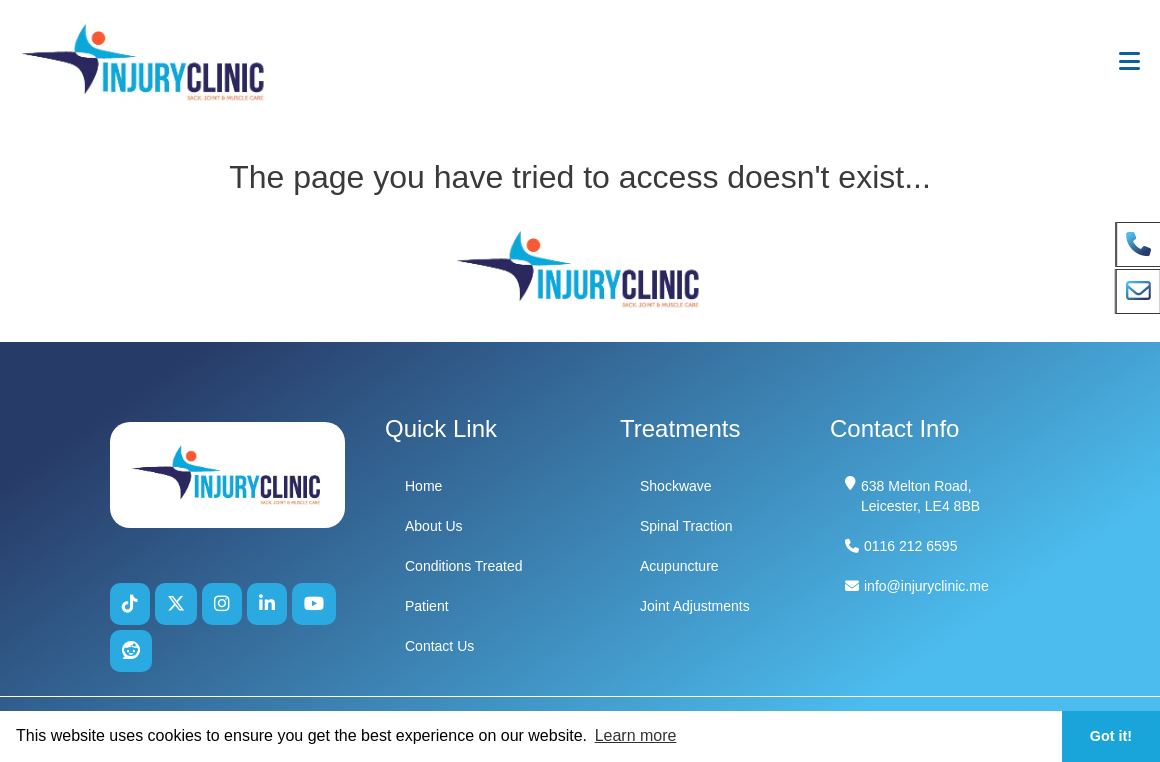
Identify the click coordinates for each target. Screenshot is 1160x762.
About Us (434, 526)
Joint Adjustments (695, 606)
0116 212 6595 (910, 546)
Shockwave (676, 486)
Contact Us (439, 646)
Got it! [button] (1111, 736)
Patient (427, 606)
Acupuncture (679, 566)
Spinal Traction (686, 526)
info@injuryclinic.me (926, 586)
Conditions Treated (464, 566)
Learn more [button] (636, 735)
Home (423, 486)
